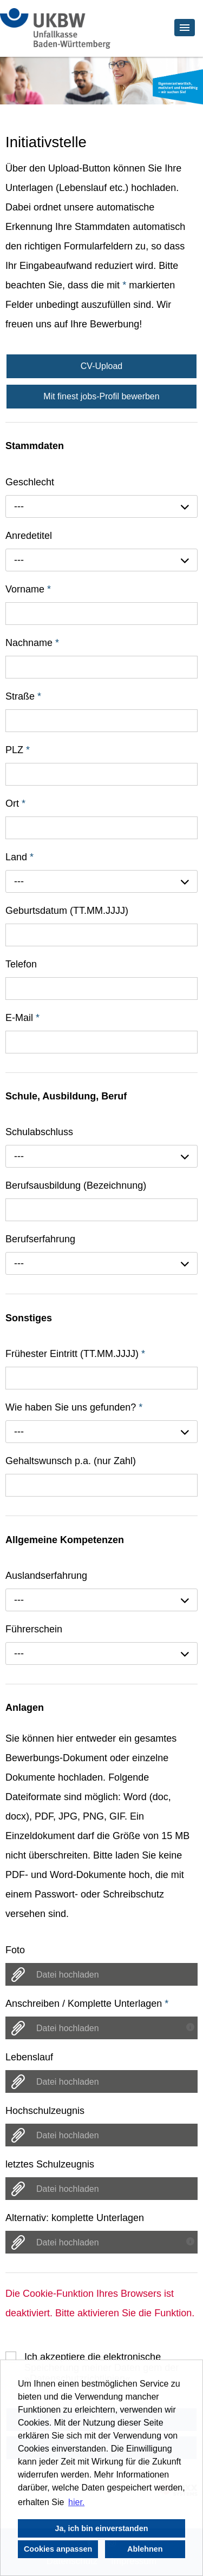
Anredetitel (28, 535)
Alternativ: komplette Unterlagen (74, 2217)
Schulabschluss (39, 1131)
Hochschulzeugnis (44, 2110)
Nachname (32, 642)
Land (19, 857)
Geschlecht (29, 482)
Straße (23, 696)
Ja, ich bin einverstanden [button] (101, 2528)
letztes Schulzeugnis (49, 2164)
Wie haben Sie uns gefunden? (73, 1407)
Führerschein (33, 1629)
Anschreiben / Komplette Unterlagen (86, 2003)
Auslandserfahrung (46, 1575)
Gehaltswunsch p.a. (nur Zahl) (70, 1460)
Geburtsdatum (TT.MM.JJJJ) (66, 910)
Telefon (21, 964)
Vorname (28, 589)
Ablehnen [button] (145, 2549)
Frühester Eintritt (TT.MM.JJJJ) (75, 1353)
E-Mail (22, 1017)
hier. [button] (76, 2502)
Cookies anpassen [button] (58, 2549)
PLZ (17, 750)
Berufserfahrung (40, 1239)
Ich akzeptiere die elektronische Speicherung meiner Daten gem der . (101, 2356)
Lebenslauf (29, 2057)
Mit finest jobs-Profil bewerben (101, 396)
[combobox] (101, 506)
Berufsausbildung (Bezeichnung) (75, 1185)
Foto (15, 1950)
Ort (15, 803)
